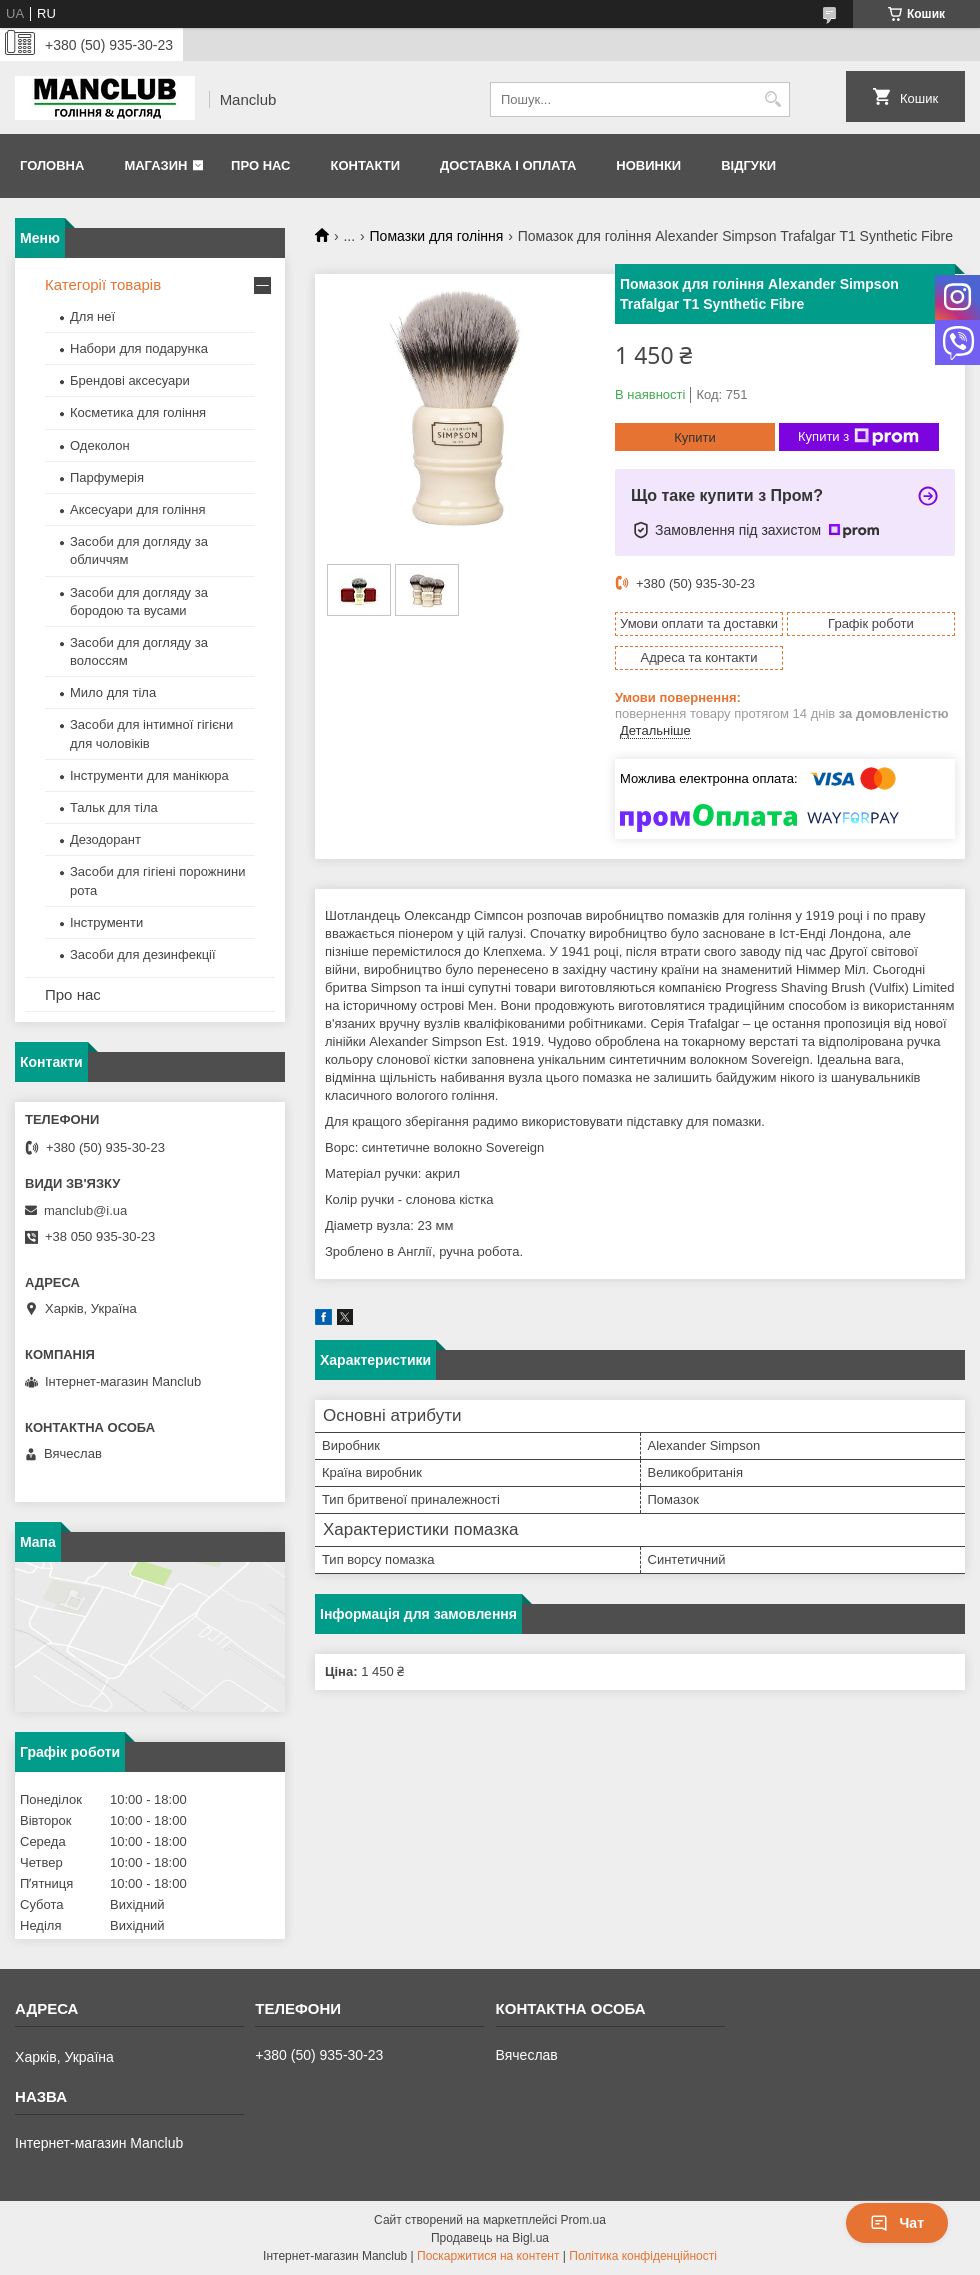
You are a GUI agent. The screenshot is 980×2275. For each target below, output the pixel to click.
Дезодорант (105, 839)
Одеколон (100, 445)
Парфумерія (107, 477)
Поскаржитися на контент (488, 2256)
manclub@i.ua (85, 1210)
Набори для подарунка (139, 348)
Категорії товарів (103, 284)
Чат (897, 2223)
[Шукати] (772, 99)
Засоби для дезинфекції (143, 954)
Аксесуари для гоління (138, 509)
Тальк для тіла (114, 807)
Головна (52, 165)
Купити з (858, 437)
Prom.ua (583, 2220)
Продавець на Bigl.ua (490, 2238)
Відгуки (748, 165)
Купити (695, 437)
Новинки (648, 165)
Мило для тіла (113, 692)
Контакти (365, 165)
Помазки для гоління (437, 236)
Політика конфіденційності (643, 2256)
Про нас (260, 165)
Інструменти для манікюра (149, 775)
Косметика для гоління (138, 412)
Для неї (92, 316)
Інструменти (106, 922)
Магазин (155, 165)
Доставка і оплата (508, 165)
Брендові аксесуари (130, 380)
